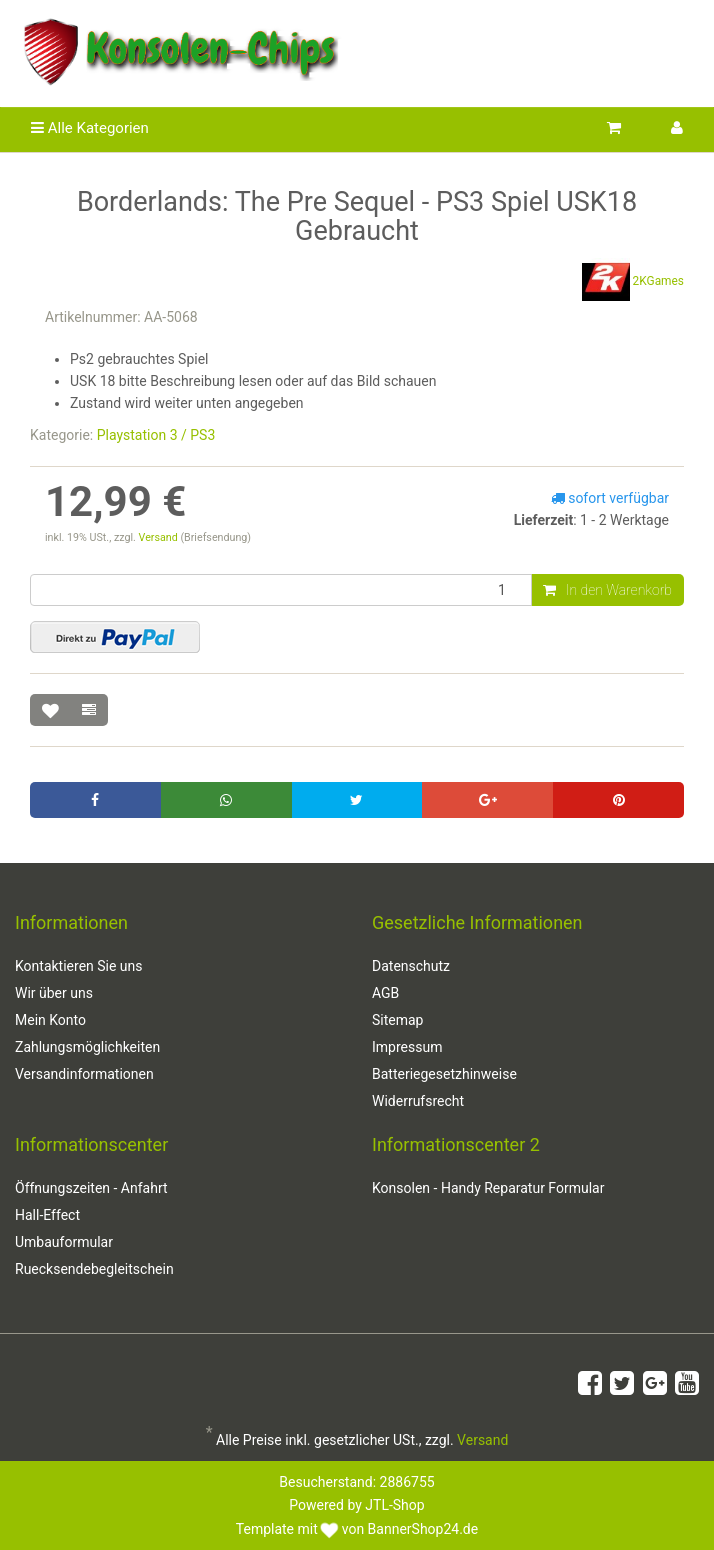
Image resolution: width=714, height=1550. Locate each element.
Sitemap (397, 1020)
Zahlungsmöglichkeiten (87, 1047)
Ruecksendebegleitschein (94, 1269)
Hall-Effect (47, 1215)
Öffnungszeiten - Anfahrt (91, 1188)
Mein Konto (50, 1020)
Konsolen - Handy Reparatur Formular (488, 1188)
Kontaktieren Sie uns (79, 966)
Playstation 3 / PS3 (156, 435)
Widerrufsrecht (418, 1101)
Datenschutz (411, 966)
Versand (160, 537)
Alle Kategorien (90, 128)
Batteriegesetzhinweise (444, 1074)
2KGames (633, 282)
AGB (385, 993)
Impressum (407, 1047)
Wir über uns (54, 993)
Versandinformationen (84, 1074)
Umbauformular (64, 1242)
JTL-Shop (394, 1505)
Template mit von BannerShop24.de (357, 1529)
